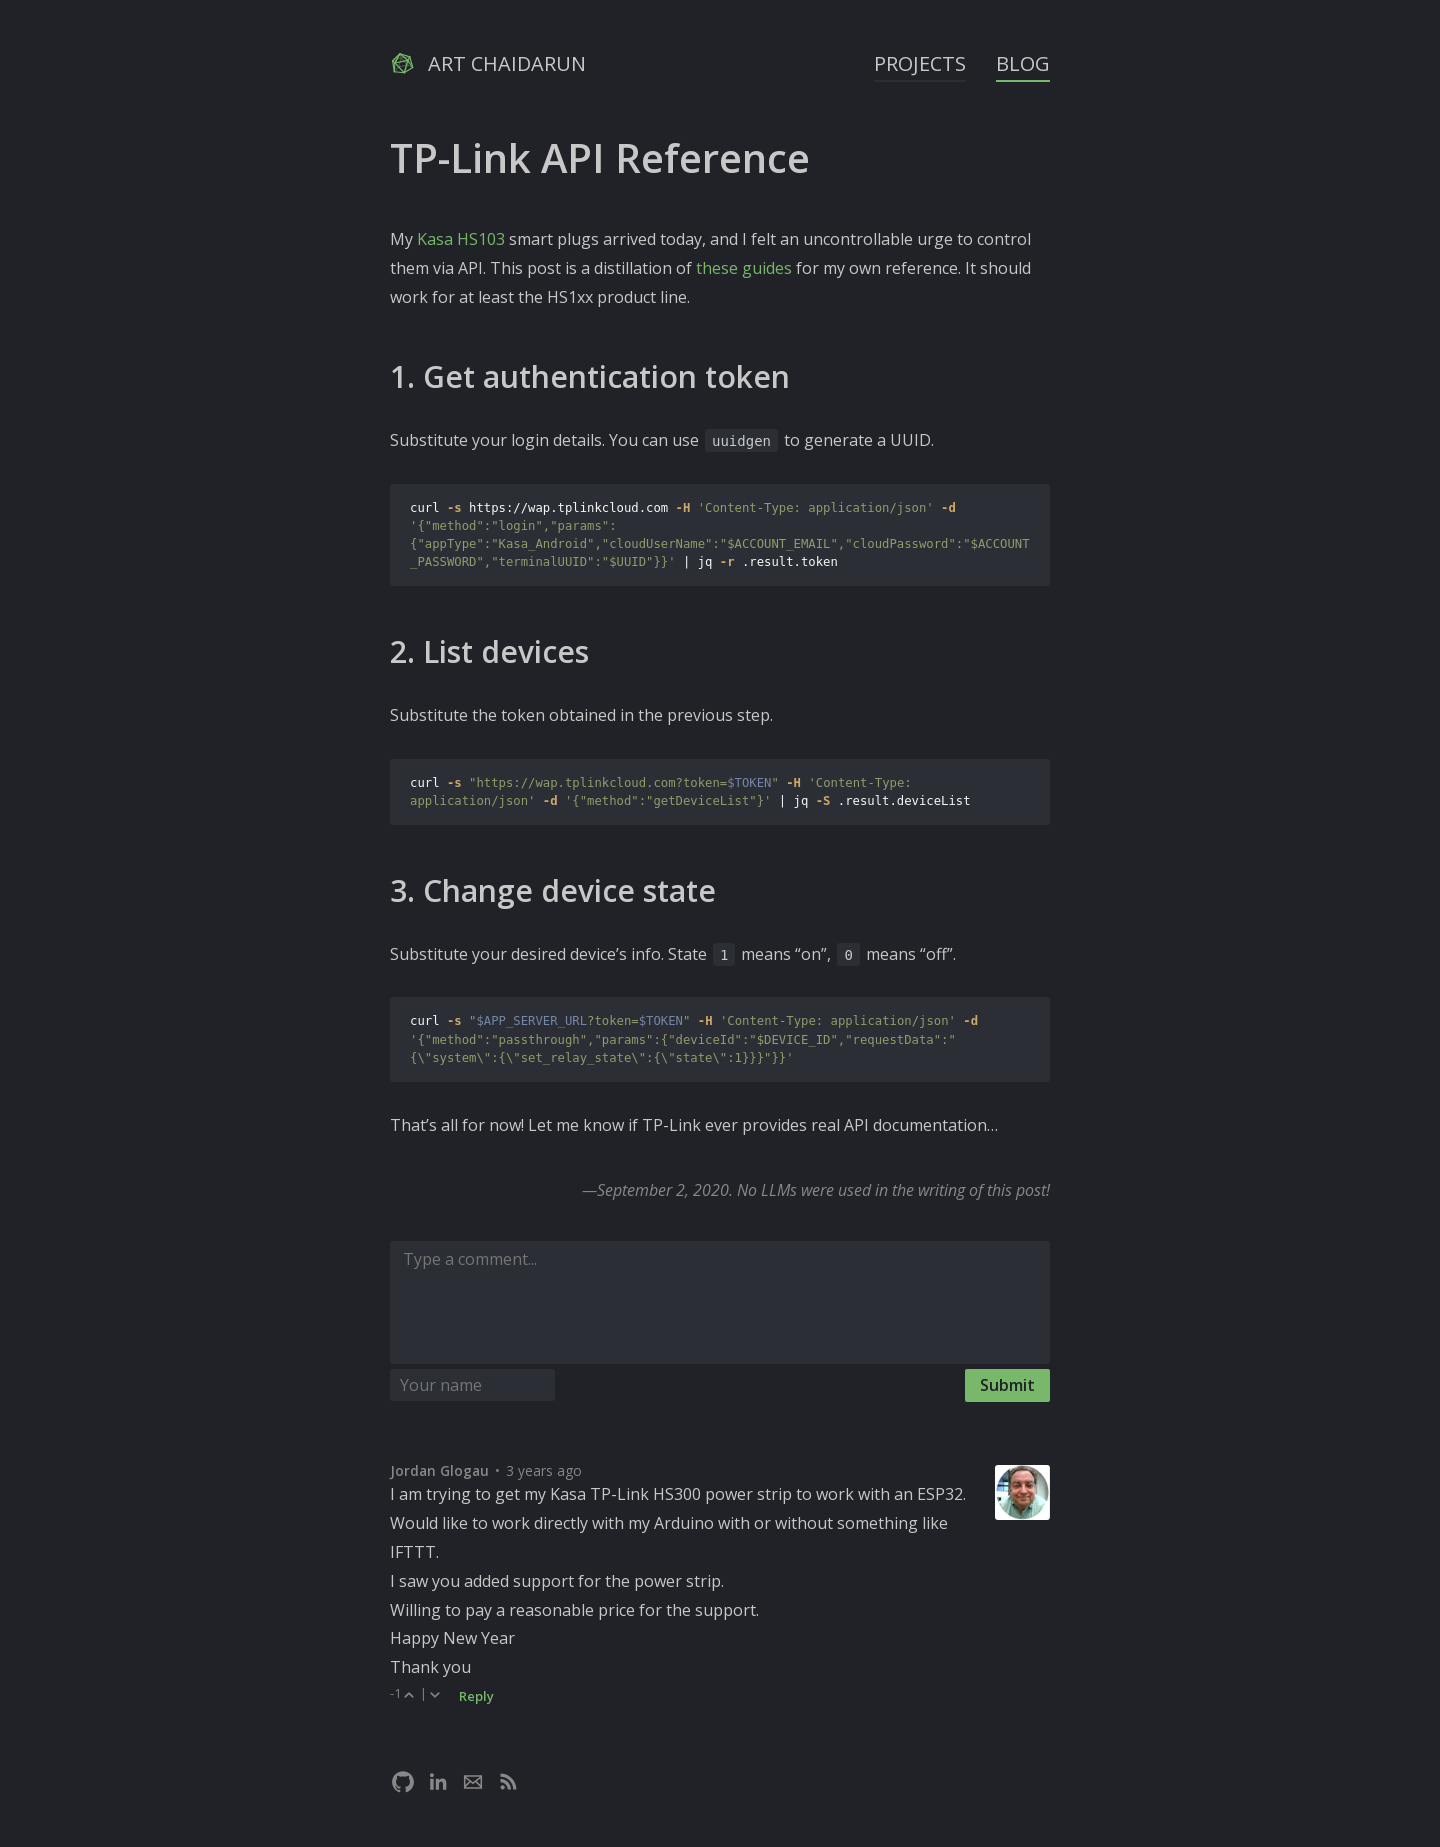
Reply (476, 1696)
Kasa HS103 (461, 239)
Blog (1023, 63)
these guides (744, 268)
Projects (920, 63)
